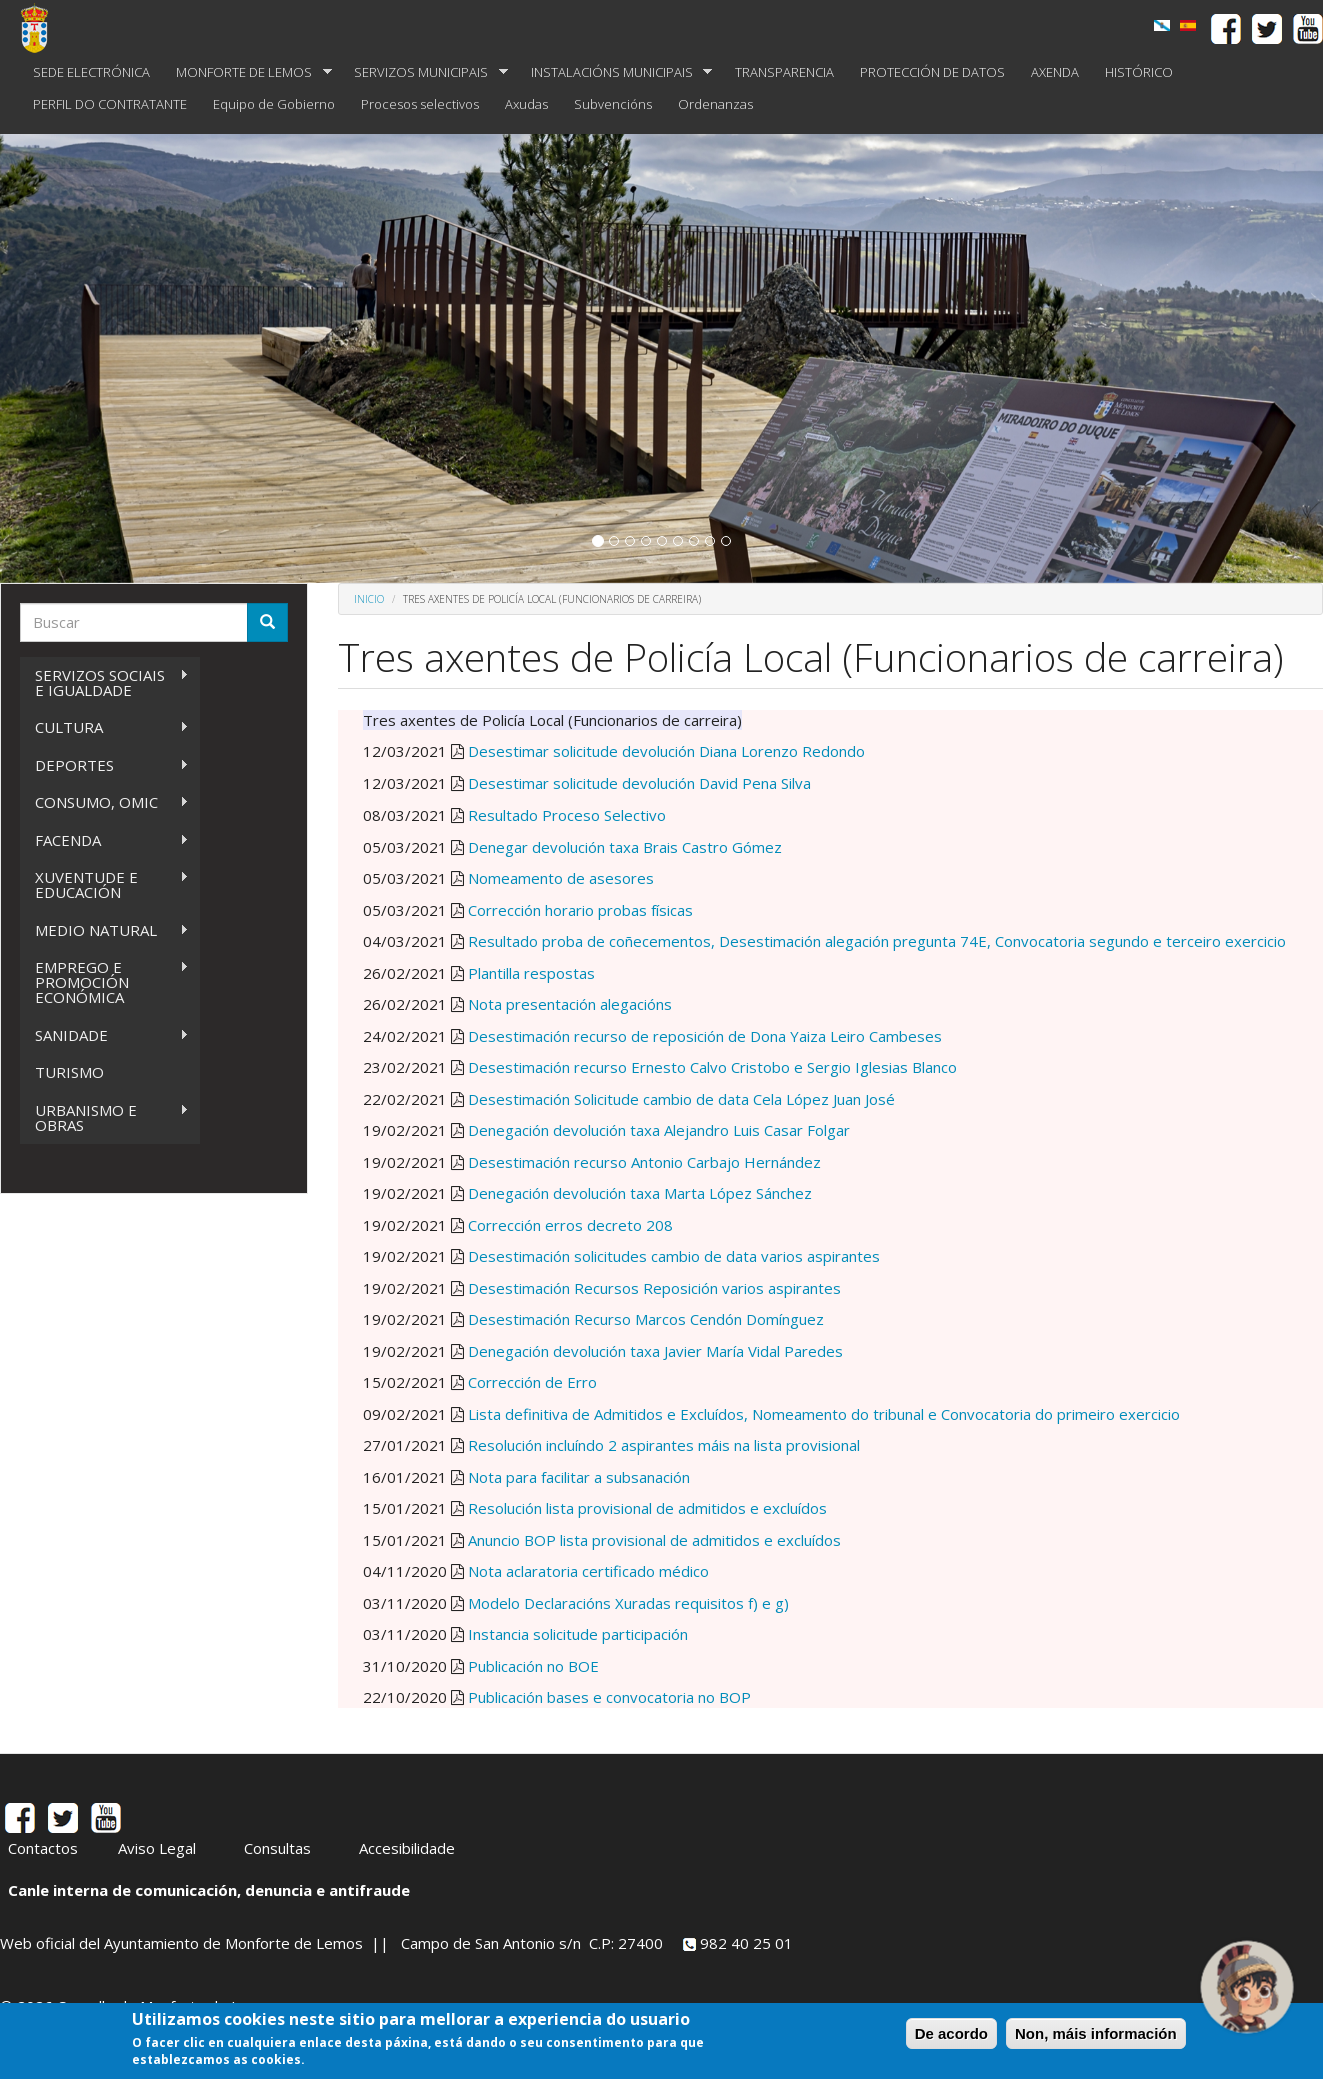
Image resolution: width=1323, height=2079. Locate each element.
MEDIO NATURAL (104, 930)
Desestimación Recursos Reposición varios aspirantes (654, 1288)
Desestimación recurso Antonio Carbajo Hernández (644, 1162)
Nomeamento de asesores (561, 878)
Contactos (43, 1848)
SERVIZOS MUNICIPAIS (424, 72)
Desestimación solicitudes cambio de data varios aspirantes (674, 1256)
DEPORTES (104, 765)
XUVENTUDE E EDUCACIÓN (104, 884)
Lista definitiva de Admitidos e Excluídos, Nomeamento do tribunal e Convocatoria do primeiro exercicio (824, 1414)
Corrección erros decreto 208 (570, 1225)
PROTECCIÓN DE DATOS (932, 72)
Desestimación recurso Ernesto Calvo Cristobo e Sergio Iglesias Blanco (712, 1067)
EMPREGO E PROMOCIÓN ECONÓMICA (104, 982)
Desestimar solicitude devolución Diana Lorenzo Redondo (664, 751)
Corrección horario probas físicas (580, 910)
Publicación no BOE (533, 1666)
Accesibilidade (407, 1848)
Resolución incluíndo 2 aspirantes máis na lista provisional (664, 1445)
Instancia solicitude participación (578, 1634)
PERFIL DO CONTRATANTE (110, 104)
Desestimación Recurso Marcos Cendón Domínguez (646, 1319)
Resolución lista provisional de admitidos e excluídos (647, 1508)
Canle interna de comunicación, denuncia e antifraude (209, 1890)
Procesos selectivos (420, 104)
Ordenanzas (715, 104)
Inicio (369, 599)
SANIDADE (104, 1035)
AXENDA (1055, 72)
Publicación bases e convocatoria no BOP (609, 1697)
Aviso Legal (157, 1848)
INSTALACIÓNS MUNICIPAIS (615, 72)
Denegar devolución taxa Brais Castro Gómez (625, 847)
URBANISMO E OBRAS (104, 1117)
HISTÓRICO (1139, 72)
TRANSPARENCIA (784, 72)
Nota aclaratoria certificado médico (588, 1571)
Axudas (526, 104)
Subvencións (613, 104)
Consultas (277, 1848)
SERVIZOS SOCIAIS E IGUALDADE (104, 682)
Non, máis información (1096, 2033)
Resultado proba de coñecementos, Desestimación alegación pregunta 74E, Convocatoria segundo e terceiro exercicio (877, 941)
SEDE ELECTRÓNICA (91, 72)
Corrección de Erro (532, 1382)
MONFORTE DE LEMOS (247, 72)
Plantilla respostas (531, 973)
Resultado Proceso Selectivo (567, 815)
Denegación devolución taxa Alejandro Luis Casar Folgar (659, 1130)
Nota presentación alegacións (570, 1004)
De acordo (951, 2033)
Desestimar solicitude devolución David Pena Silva (639, 783)
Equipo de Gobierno (274, 104)
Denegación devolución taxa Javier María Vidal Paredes (655, 1351)
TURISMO (69, 1072)
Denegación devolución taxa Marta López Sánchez (640, 1193)
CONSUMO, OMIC (104, 802)
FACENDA (104, 840)
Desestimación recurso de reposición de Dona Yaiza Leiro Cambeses (705, 1036)
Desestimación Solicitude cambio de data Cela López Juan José (681, 1099)
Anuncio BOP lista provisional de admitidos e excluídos (654, 1540)
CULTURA (104, 727)
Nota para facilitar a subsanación (579, 1477)
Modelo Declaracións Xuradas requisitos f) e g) (628, 1603)
